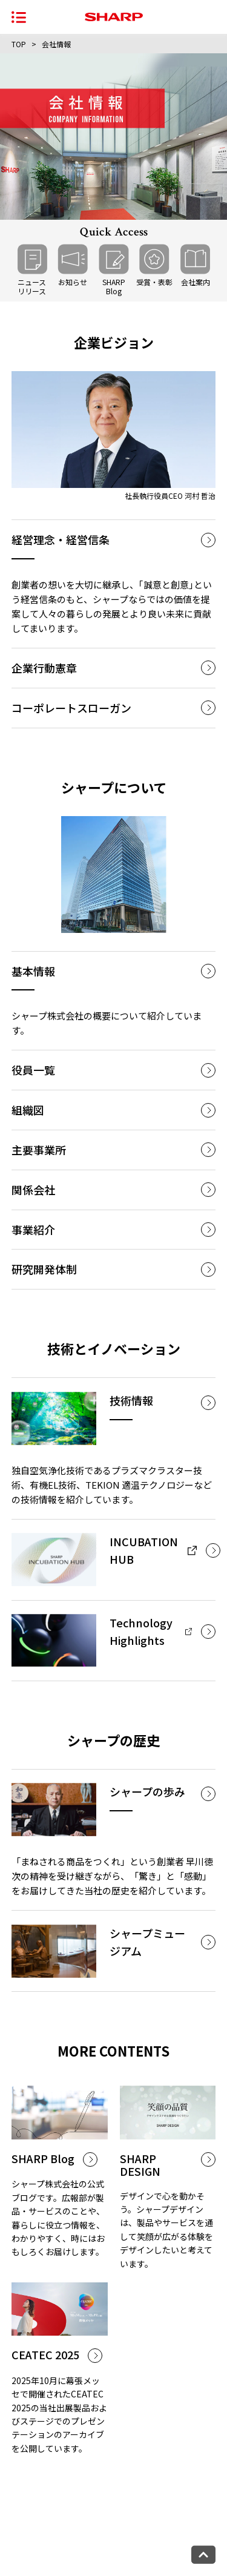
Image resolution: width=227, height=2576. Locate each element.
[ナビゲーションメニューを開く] (19, 17)
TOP (19, 44)
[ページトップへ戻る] (203, 2555)
